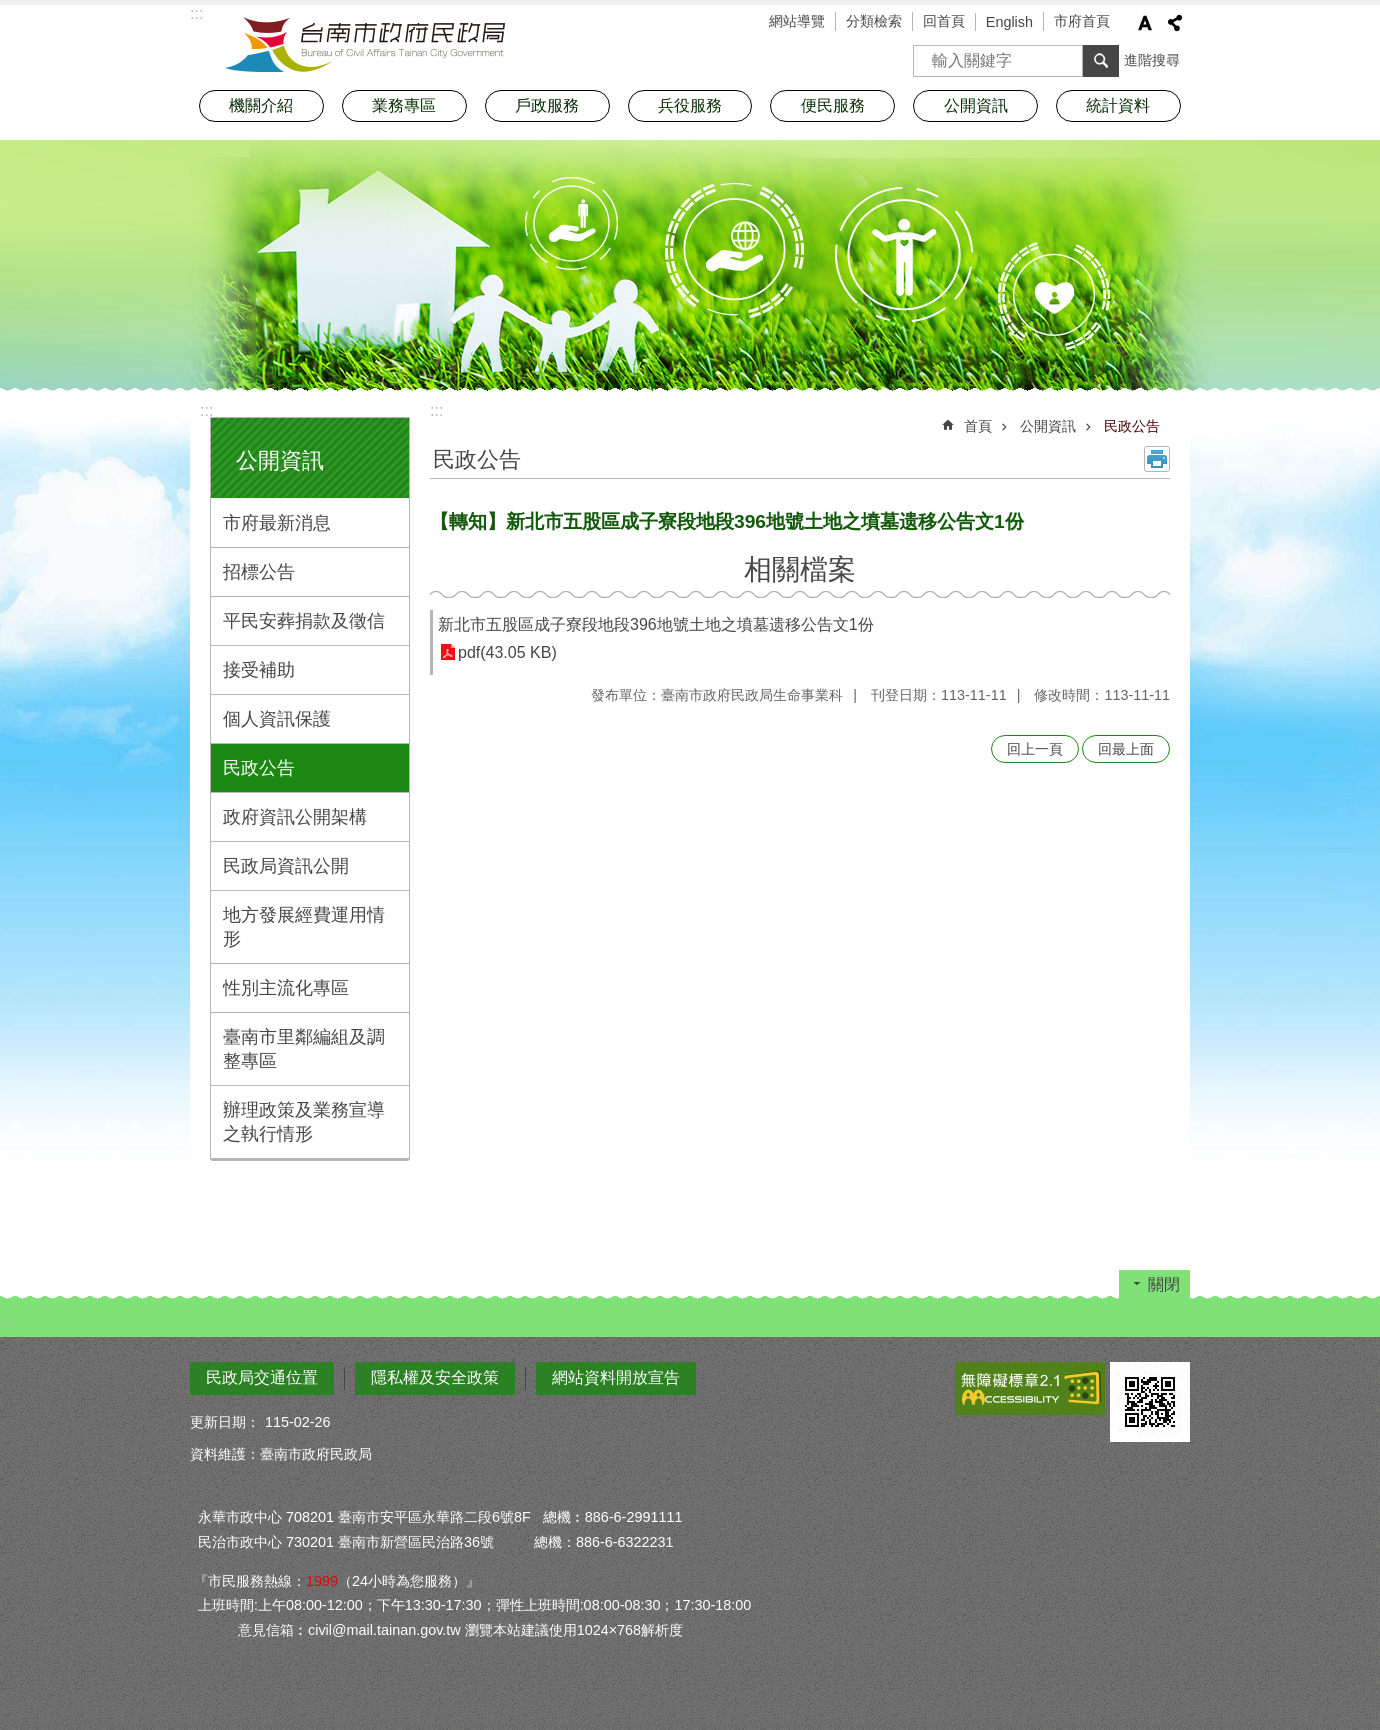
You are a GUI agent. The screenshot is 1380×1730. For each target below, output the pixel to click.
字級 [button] (1145, 23)
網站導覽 (797, 21)
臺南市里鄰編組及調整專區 (304, 1049)
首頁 (978, 426)
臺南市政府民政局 (365, 45)
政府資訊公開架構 (295, 817)
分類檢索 (874, 21)
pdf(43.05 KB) (507, 652)
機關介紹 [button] (261, 105)
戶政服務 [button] (547, 105)
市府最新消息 (277, 523)
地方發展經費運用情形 (304, 927)
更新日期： (225, 1422)
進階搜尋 (1152, 60)
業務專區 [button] (404, 105)
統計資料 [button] (1118, 105)
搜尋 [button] (1101, 61)
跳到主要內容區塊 (10, 10)
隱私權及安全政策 (435, 1377)
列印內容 (1157, 459)
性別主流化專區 (286, 988)
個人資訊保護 (277, 719)
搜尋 (929, 54)
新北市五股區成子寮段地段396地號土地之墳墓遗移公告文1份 (656, 624)
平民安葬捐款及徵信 (304, 621)
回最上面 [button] (1126, 749)
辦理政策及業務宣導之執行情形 (304, 1122)
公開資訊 (280, 460)
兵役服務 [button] (690, 105)
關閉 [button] (1164, 1284)
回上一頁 (1035, 749)
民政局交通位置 (262, 1377)
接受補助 (259, 670)
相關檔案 (800, 569)
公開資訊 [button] (976, 105)
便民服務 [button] (833, 105)
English (1009, 22)
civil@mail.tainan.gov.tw (384, 1630)
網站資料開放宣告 (616, 1377)
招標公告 (259, 572)
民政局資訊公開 (286, 866)
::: (206, 410)
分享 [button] (1175, 23)
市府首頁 (1082, 21)
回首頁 (944, 21)
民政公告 (259, 768)
